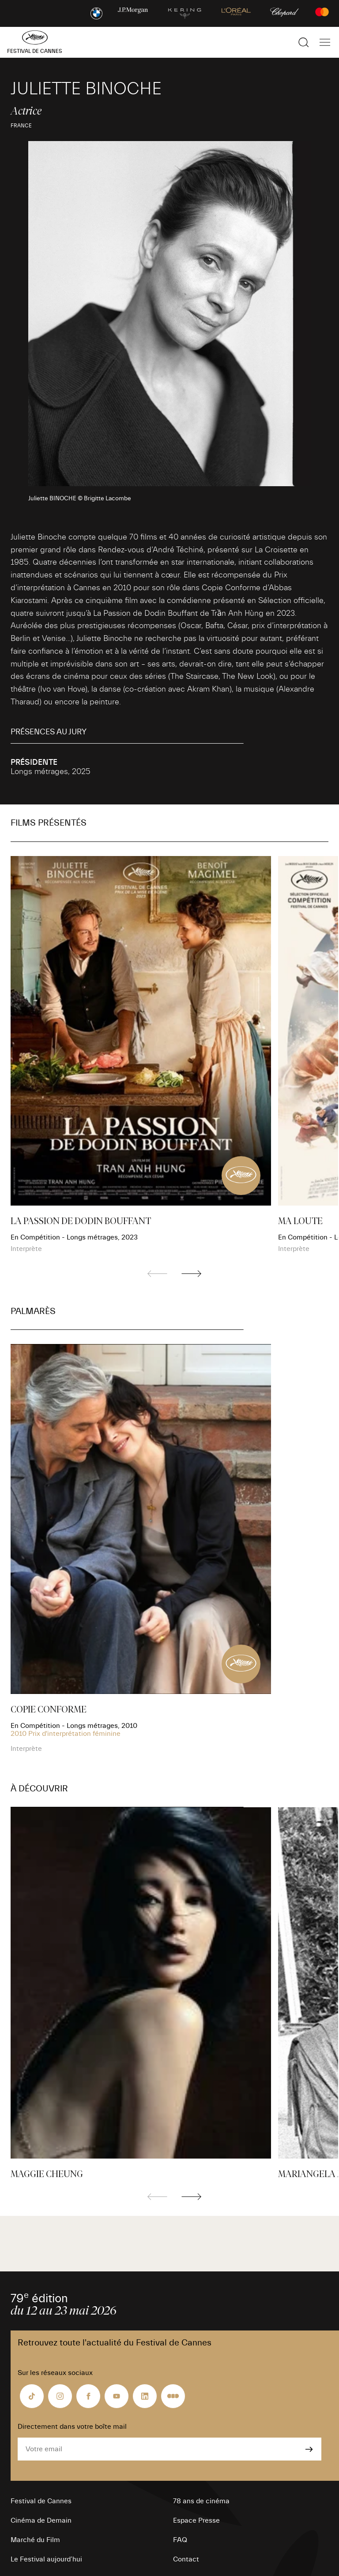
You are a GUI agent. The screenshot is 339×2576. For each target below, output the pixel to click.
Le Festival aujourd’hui (46, 2559)
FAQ (180, 2540)
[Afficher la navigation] (325, 42)
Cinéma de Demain (41, 2520)
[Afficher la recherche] (304, 42)
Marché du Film (35, 2540)
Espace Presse (196, 2520)
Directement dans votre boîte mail (72, 2427)
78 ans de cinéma (201, 2501)
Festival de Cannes (41, 2501)
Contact (186, 2559)
